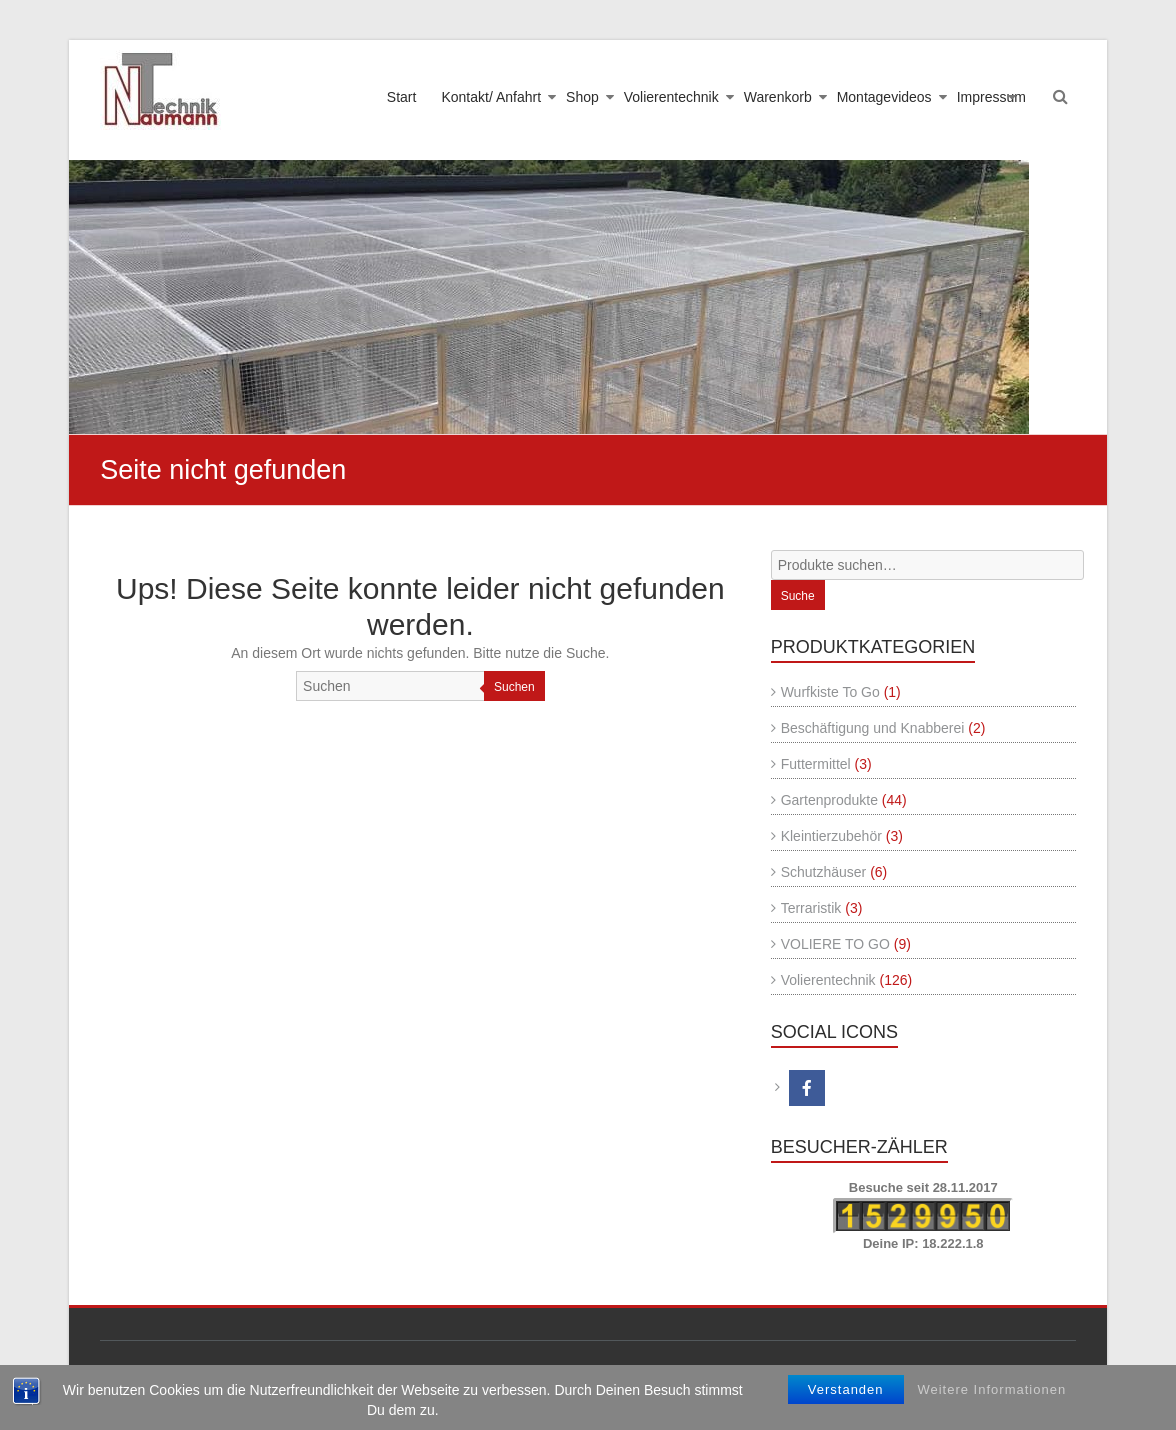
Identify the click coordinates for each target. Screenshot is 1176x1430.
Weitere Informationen (991, 1389)
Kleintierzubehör (831, 836)
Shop (582, 97)
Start (402, 97)
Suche (798, 596)
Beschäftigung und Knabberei (873, 728)
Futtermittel (816, 764)
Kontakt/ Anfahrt (491, 97)
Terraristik (811, 908)
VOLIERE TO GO (835, 944)
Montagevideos (884, 97)
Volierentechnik (671, 97)
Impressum (991, 97)
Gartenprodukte (829, 800)
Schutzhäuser (824, 872)
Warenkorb (778, 97)
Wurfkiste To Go (830, 692)
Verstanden (846, 1389)
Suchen (514, 687)
